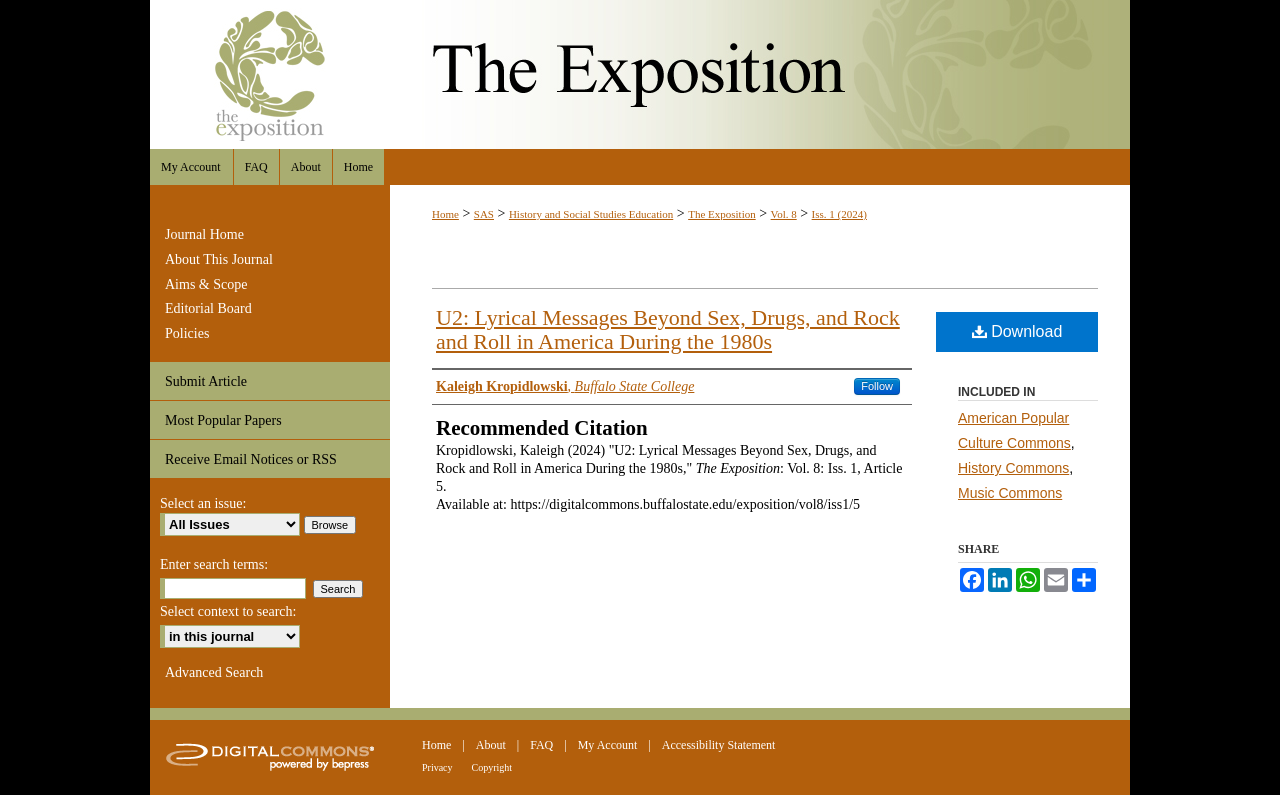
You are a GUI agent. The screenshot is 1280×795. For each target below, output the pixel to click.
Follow (877, 386)
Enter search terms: (214, 564)
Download (1017, 331)
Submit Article (206, 381)
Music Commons (1010, 493)
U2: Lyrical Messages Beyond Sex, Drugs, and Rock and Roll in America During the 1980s (668, 329)
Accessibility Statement (719, 745)
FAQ (541, 745)
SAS (484, 214)
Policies (187, 333)
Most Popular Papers (223, 420)
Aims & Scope (206, 284)
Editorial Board (208, 308)
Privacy (437, 767)
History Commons (1013, 468)
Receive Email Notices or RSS (251, 459)
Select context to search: (228, 611)
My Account (608, 745)
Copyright (492, 767)
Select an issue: (203, 503)
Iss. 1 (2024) (839, 214)
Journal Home (204, 234)
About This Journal (219, 259)
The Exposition (640, 74)
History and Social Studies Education (591, 214)
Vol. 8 (784, 214)
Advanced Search (214, 672)
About (491, 745)
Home (445, 214)
